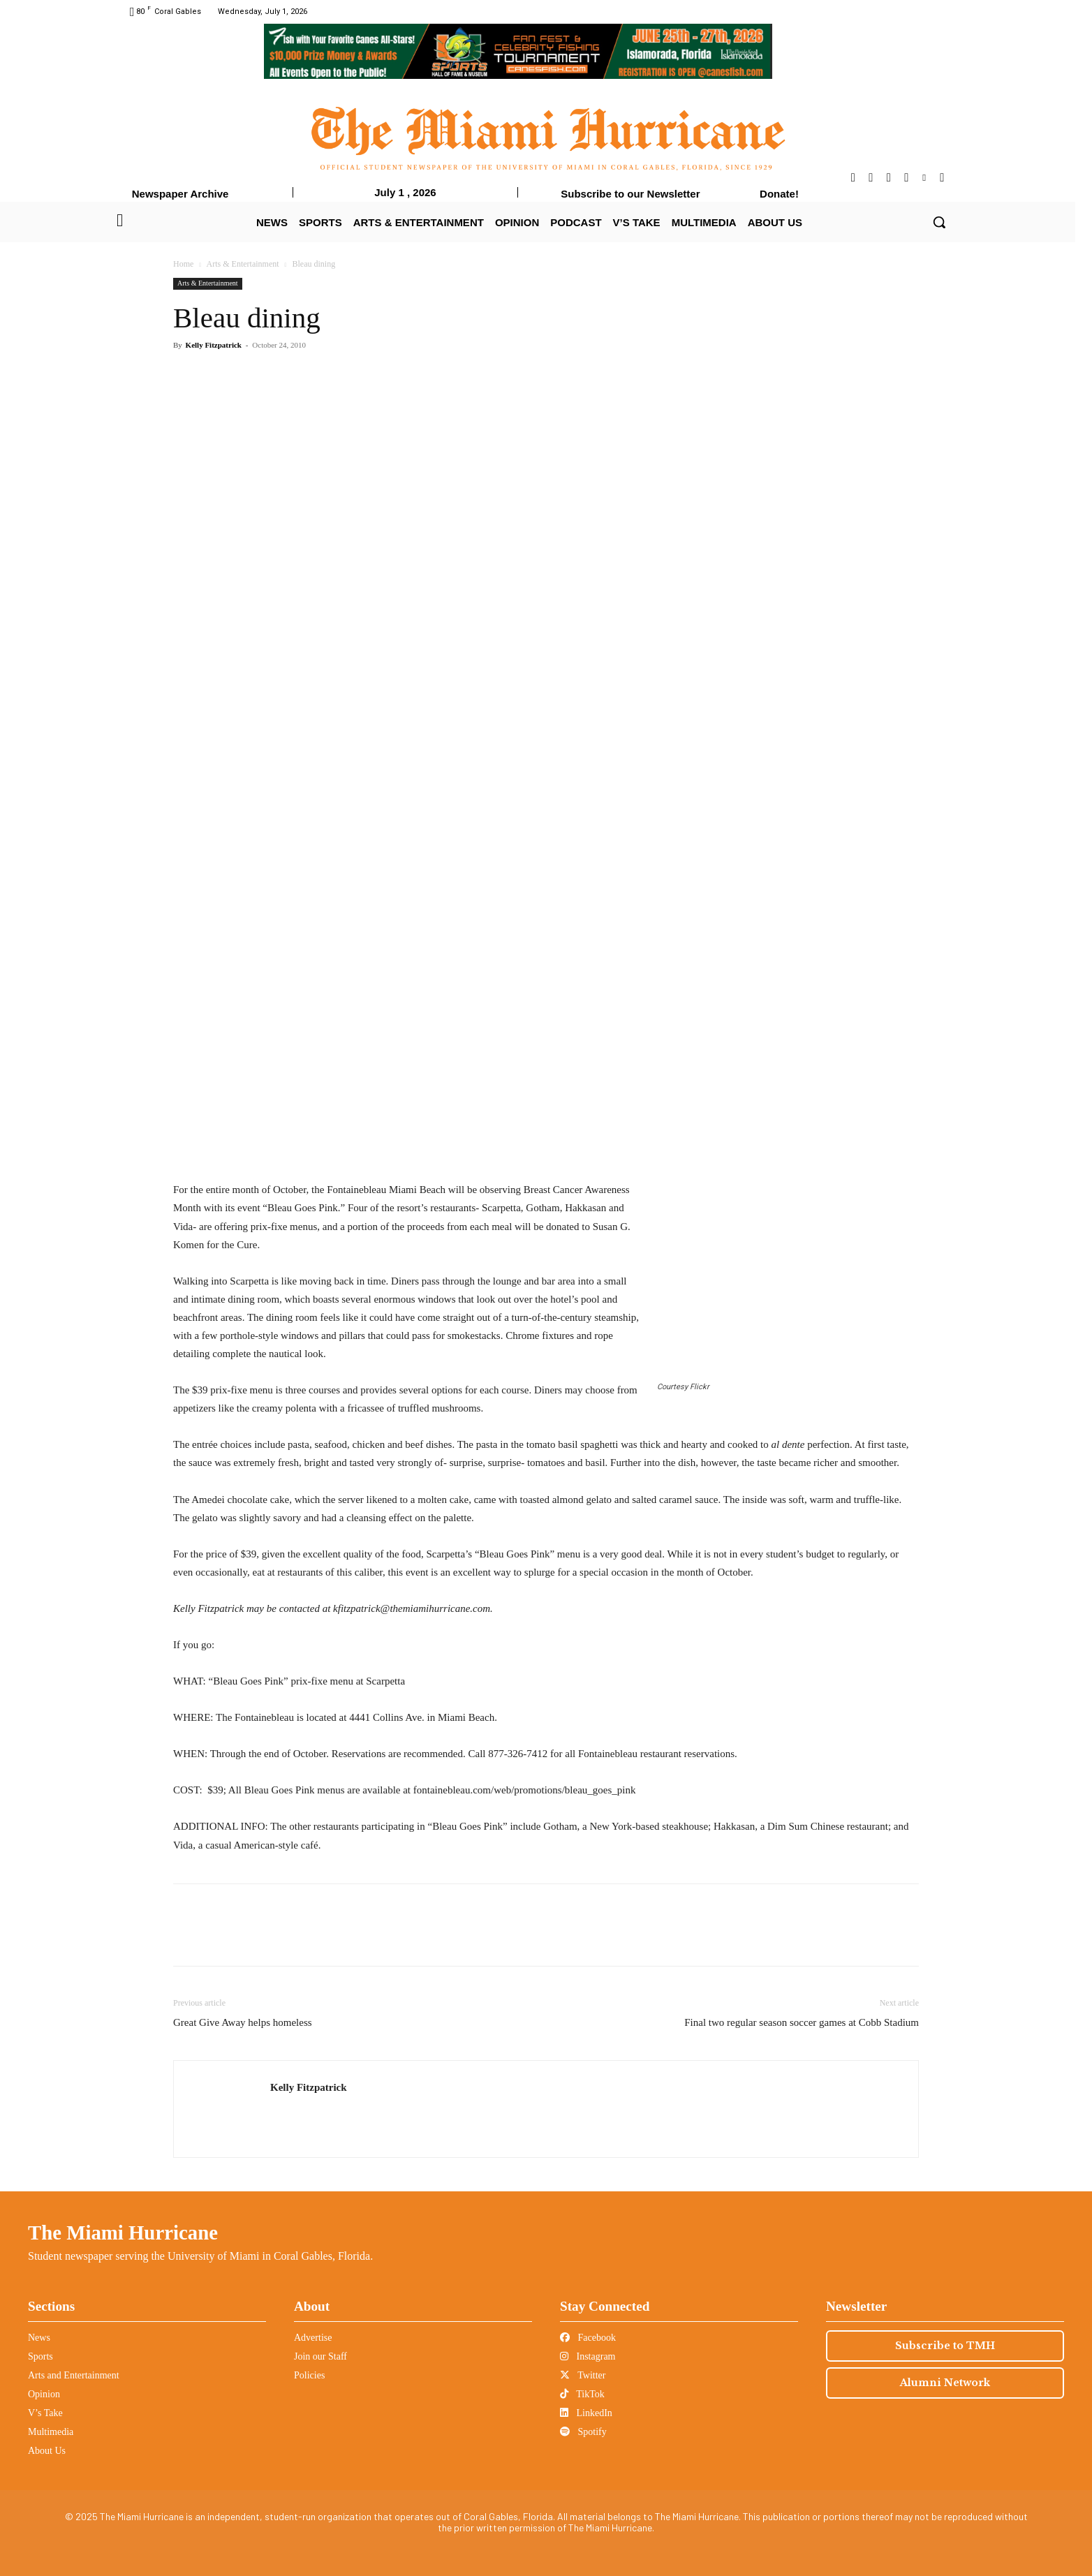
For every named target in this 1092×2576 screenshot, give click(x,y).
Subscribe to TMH (945, 2345)
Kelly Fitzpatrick (214, 345)
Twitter (582, 2375)
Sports (40, 2356)
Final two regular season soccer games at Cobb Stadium (801, 2022)
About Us (47, 2450)
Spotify (583, 2432)
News (39, 2337)
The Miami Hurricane (123, 2232)
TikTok (582, 2394)
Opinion (44, 2394)
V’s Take (45, 2413)
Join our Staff (320, 2356)
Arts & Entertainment (243, 264)
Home (183, 264)
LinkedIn (586, 2413)
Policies (309, 2375)
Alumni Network (945, 2382)
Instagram (587, 2356)
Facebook (588, 2337)
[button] (939, 222)
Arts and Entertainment (73, 2375)
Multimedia (50, 2432)
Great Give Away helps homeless (242, 2022)
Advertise (313, 2337)
